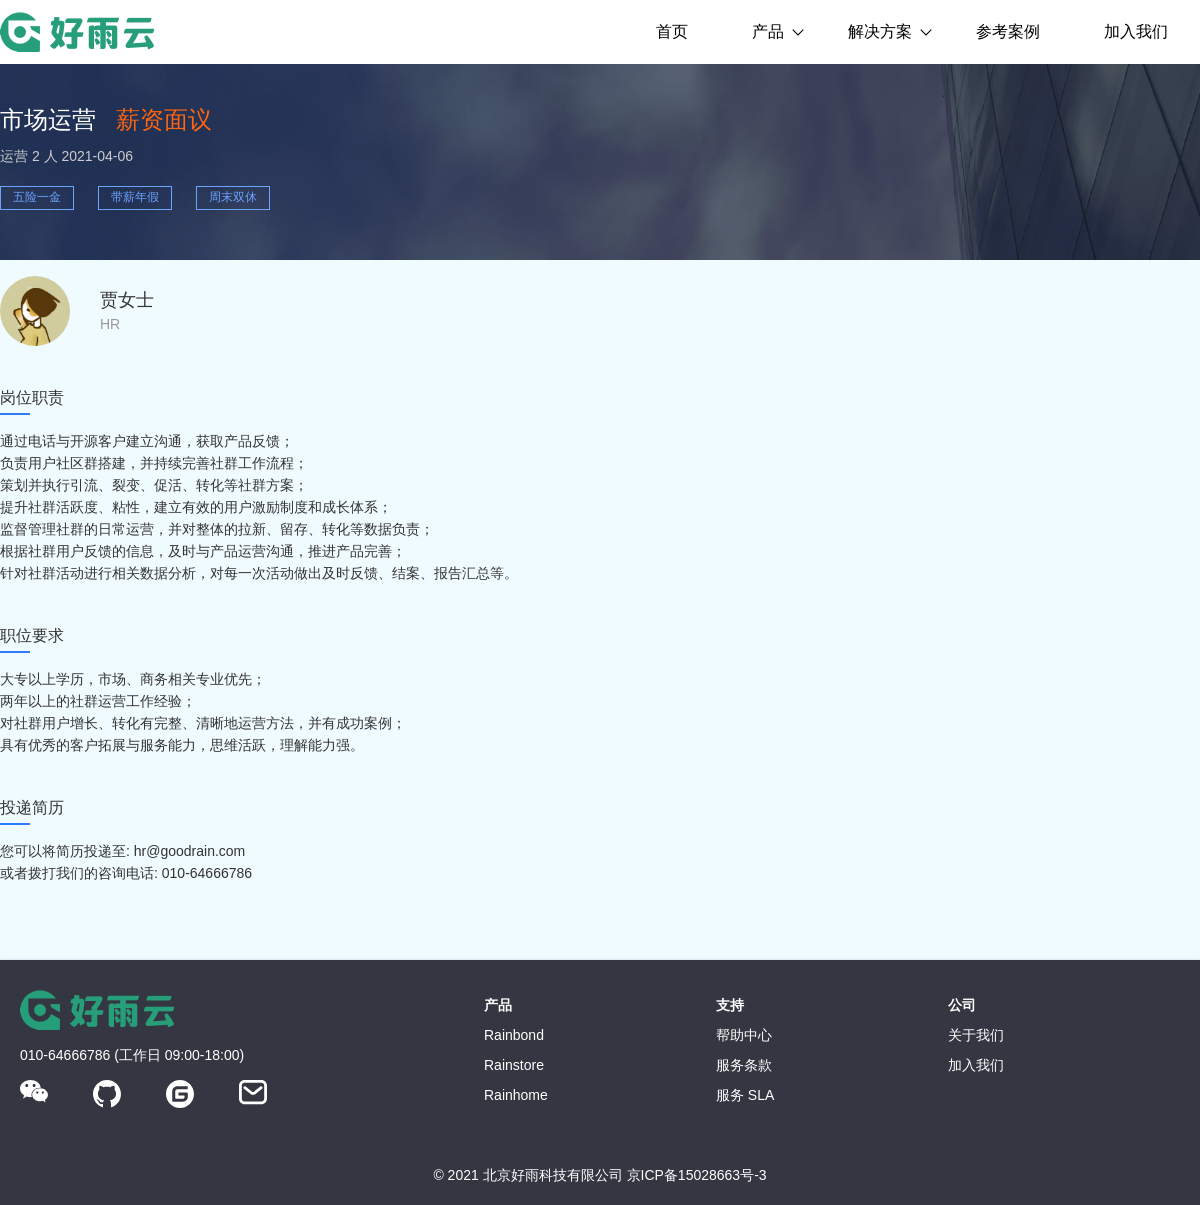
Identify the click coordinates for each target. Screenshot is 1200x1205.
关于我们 (976, 1035)
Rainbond (514, 1035)
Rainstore (514, 1065)
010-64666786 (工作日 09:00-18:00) (132, 1055)
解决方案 (880, 31)
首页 (672, 31)
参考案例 (1008, 31)
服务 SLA (745, 1095)
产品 (768, 31)
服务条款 (744, 1065)
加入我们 (1136, 31)
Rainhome (516, 1095)
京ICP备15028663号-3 (697, 1175)
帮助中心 (744, 1035)
